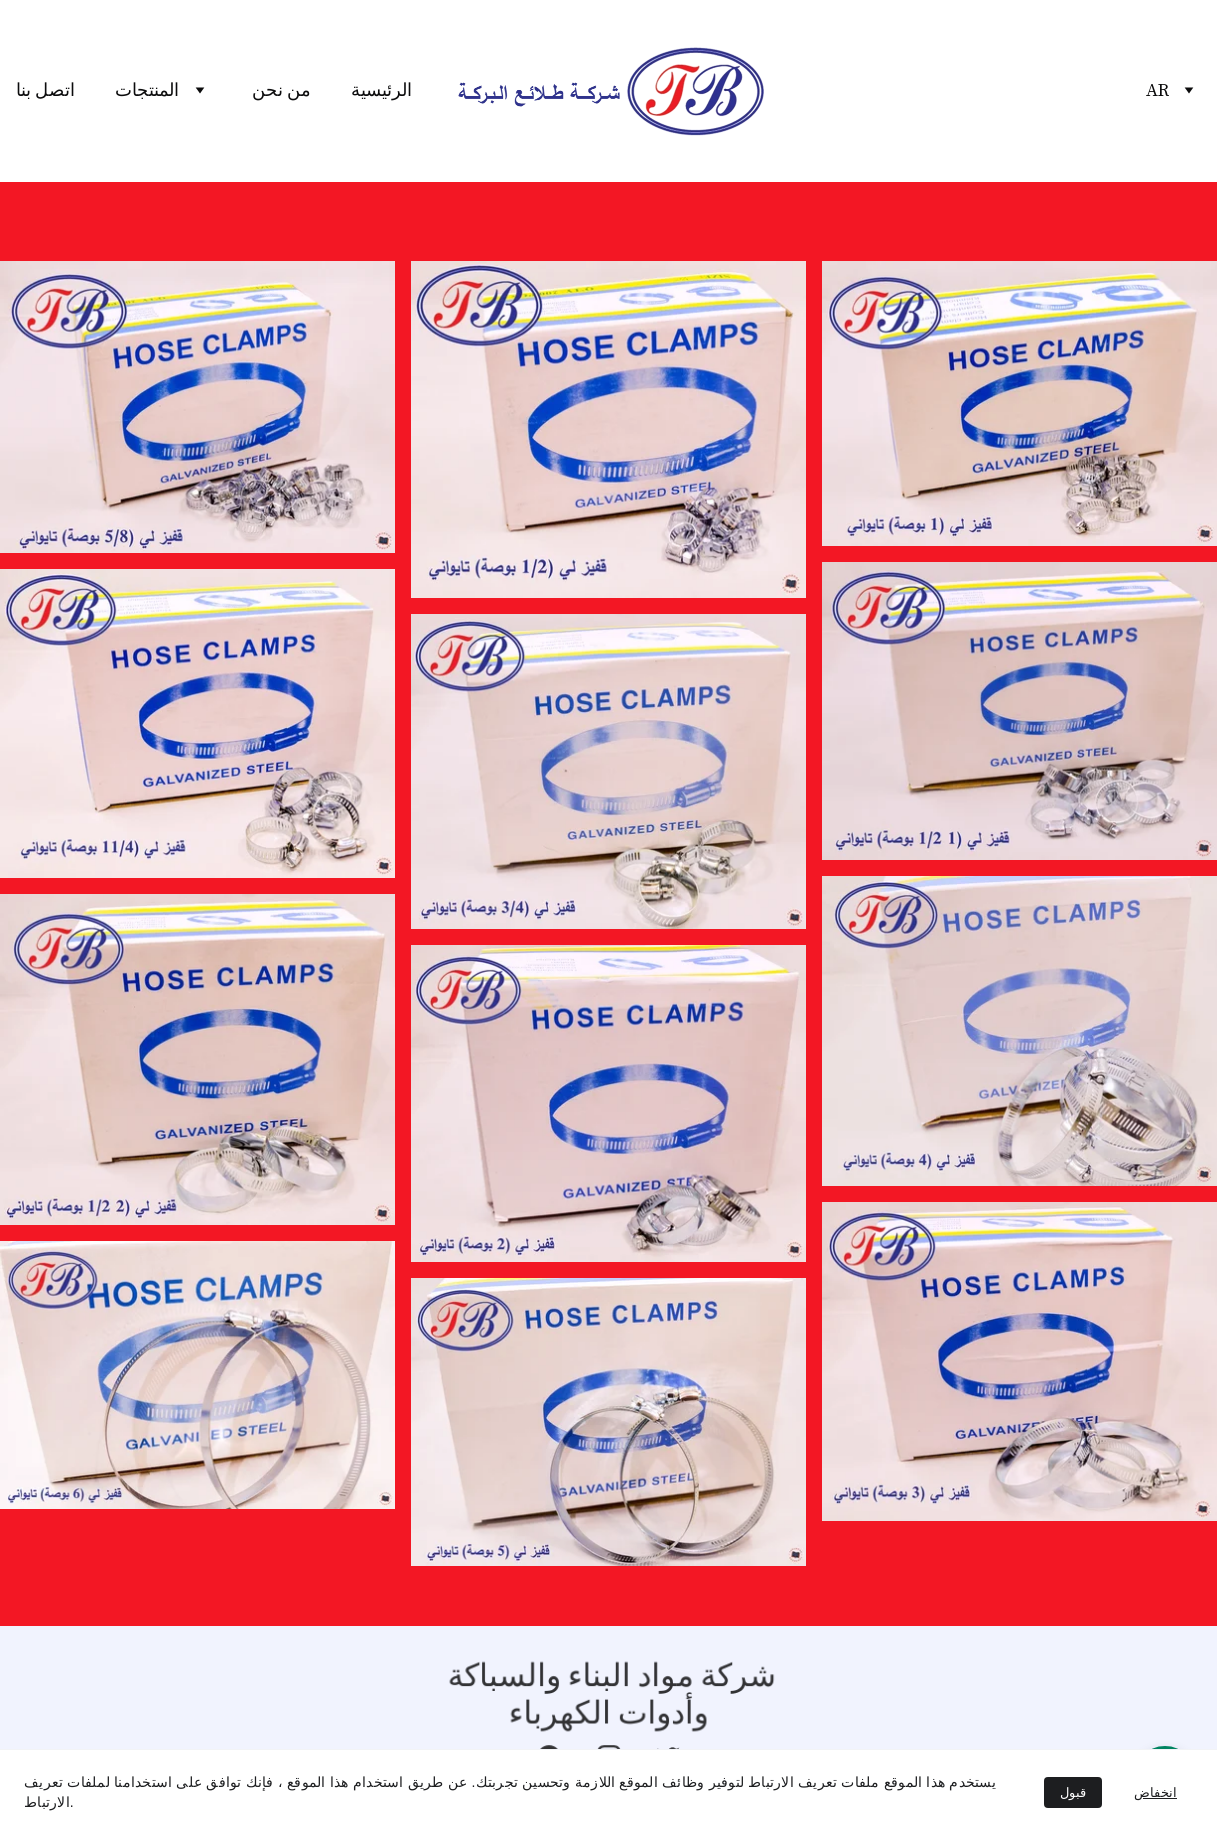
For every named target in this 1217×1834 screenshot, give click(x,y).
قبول (1073, 1792)
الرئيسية (381, 90)
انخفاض (1155, 1792)
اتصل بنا (45, 90)
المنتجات (147, 90)
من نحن (281, 90)
